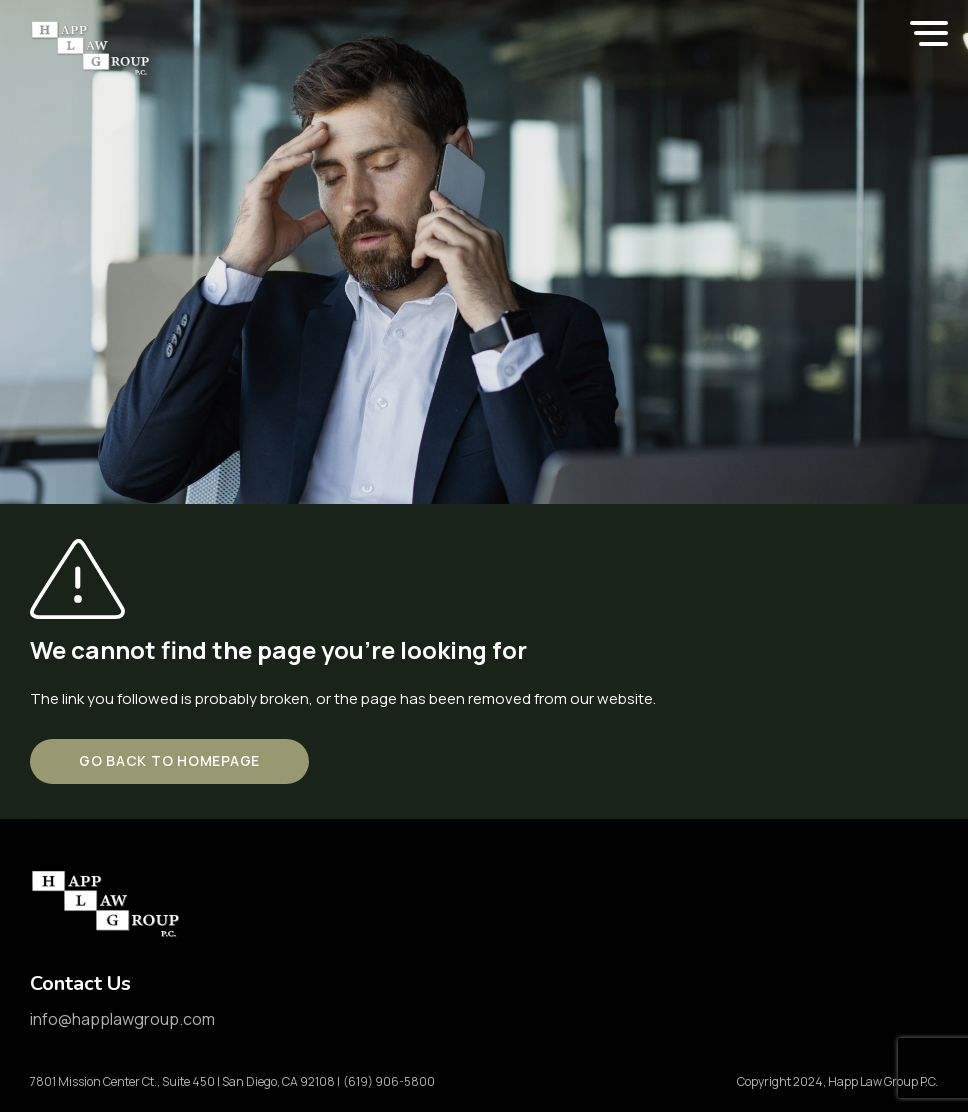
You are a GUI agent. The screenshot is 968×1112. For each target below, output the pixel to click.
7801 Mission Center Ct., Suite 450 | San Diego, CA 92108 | (185, 1081)
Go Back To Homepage (169, 760)
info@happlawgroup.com (122, 1019)
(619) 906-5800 (389, 1081)
